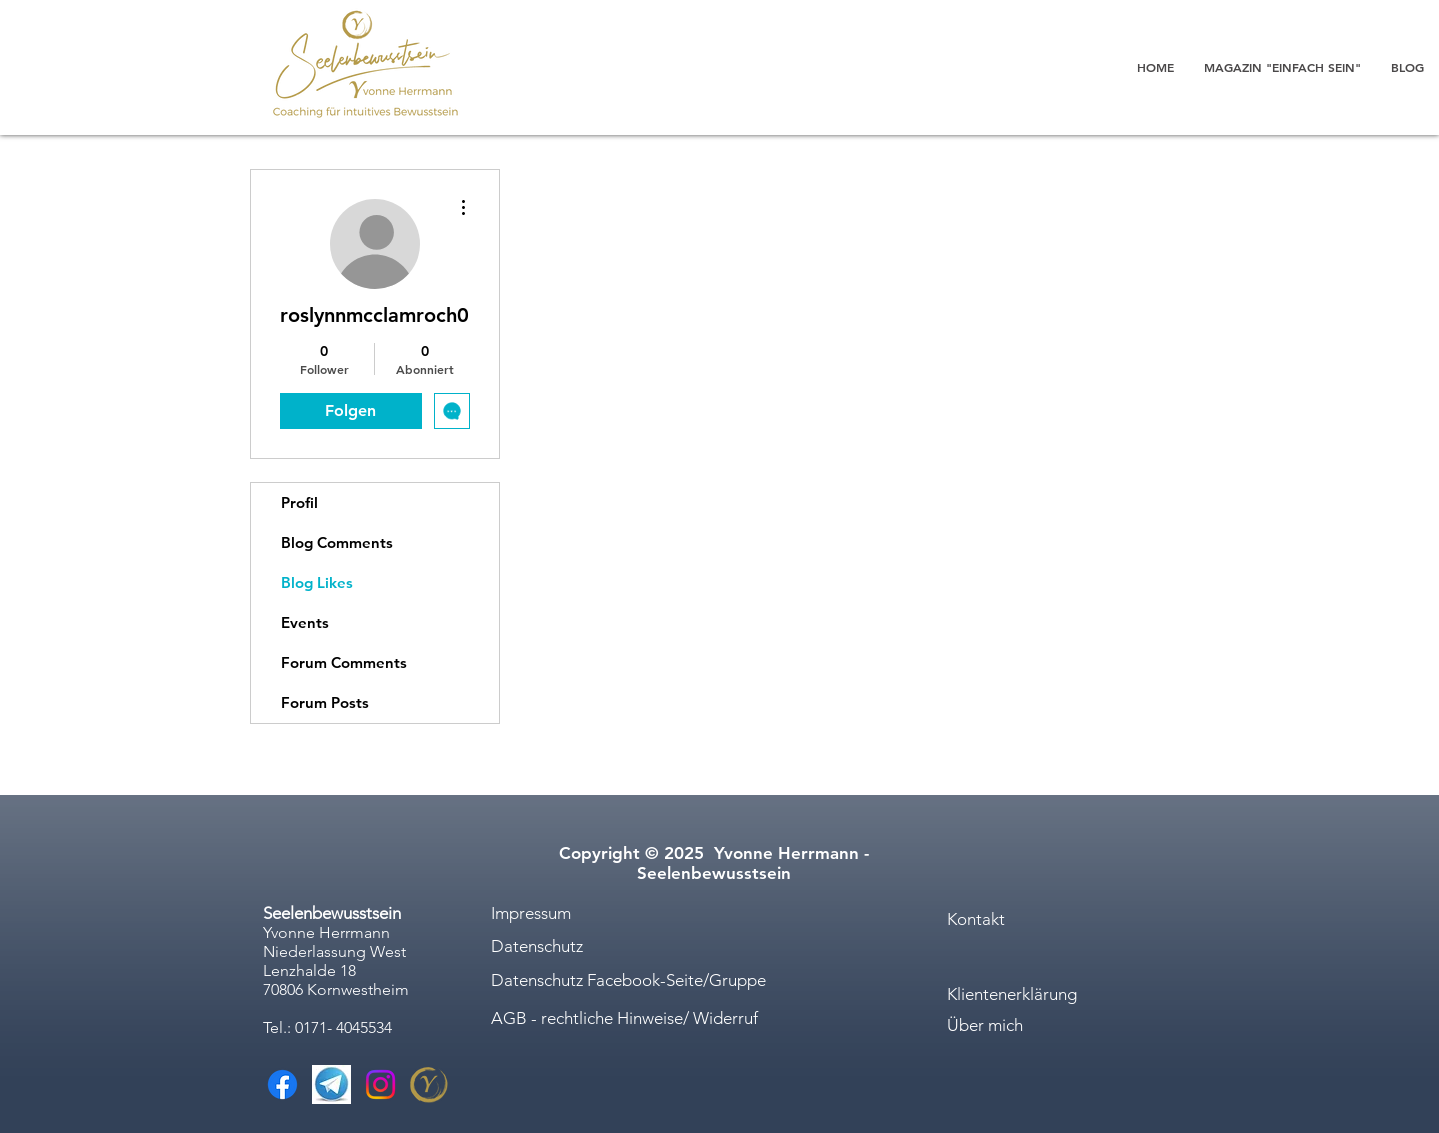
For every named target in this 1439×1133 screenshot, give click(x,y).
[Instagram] (380, 1084)
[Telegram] (331, 1084)
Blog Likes (317, 582)
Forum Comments (344, 662)
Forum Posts (325, 702)
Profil (299, 502)
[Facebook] (282, 1084)
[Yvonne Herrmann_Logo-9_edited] (429, 1084)
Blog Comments (337, 542)
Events (305, 622)
